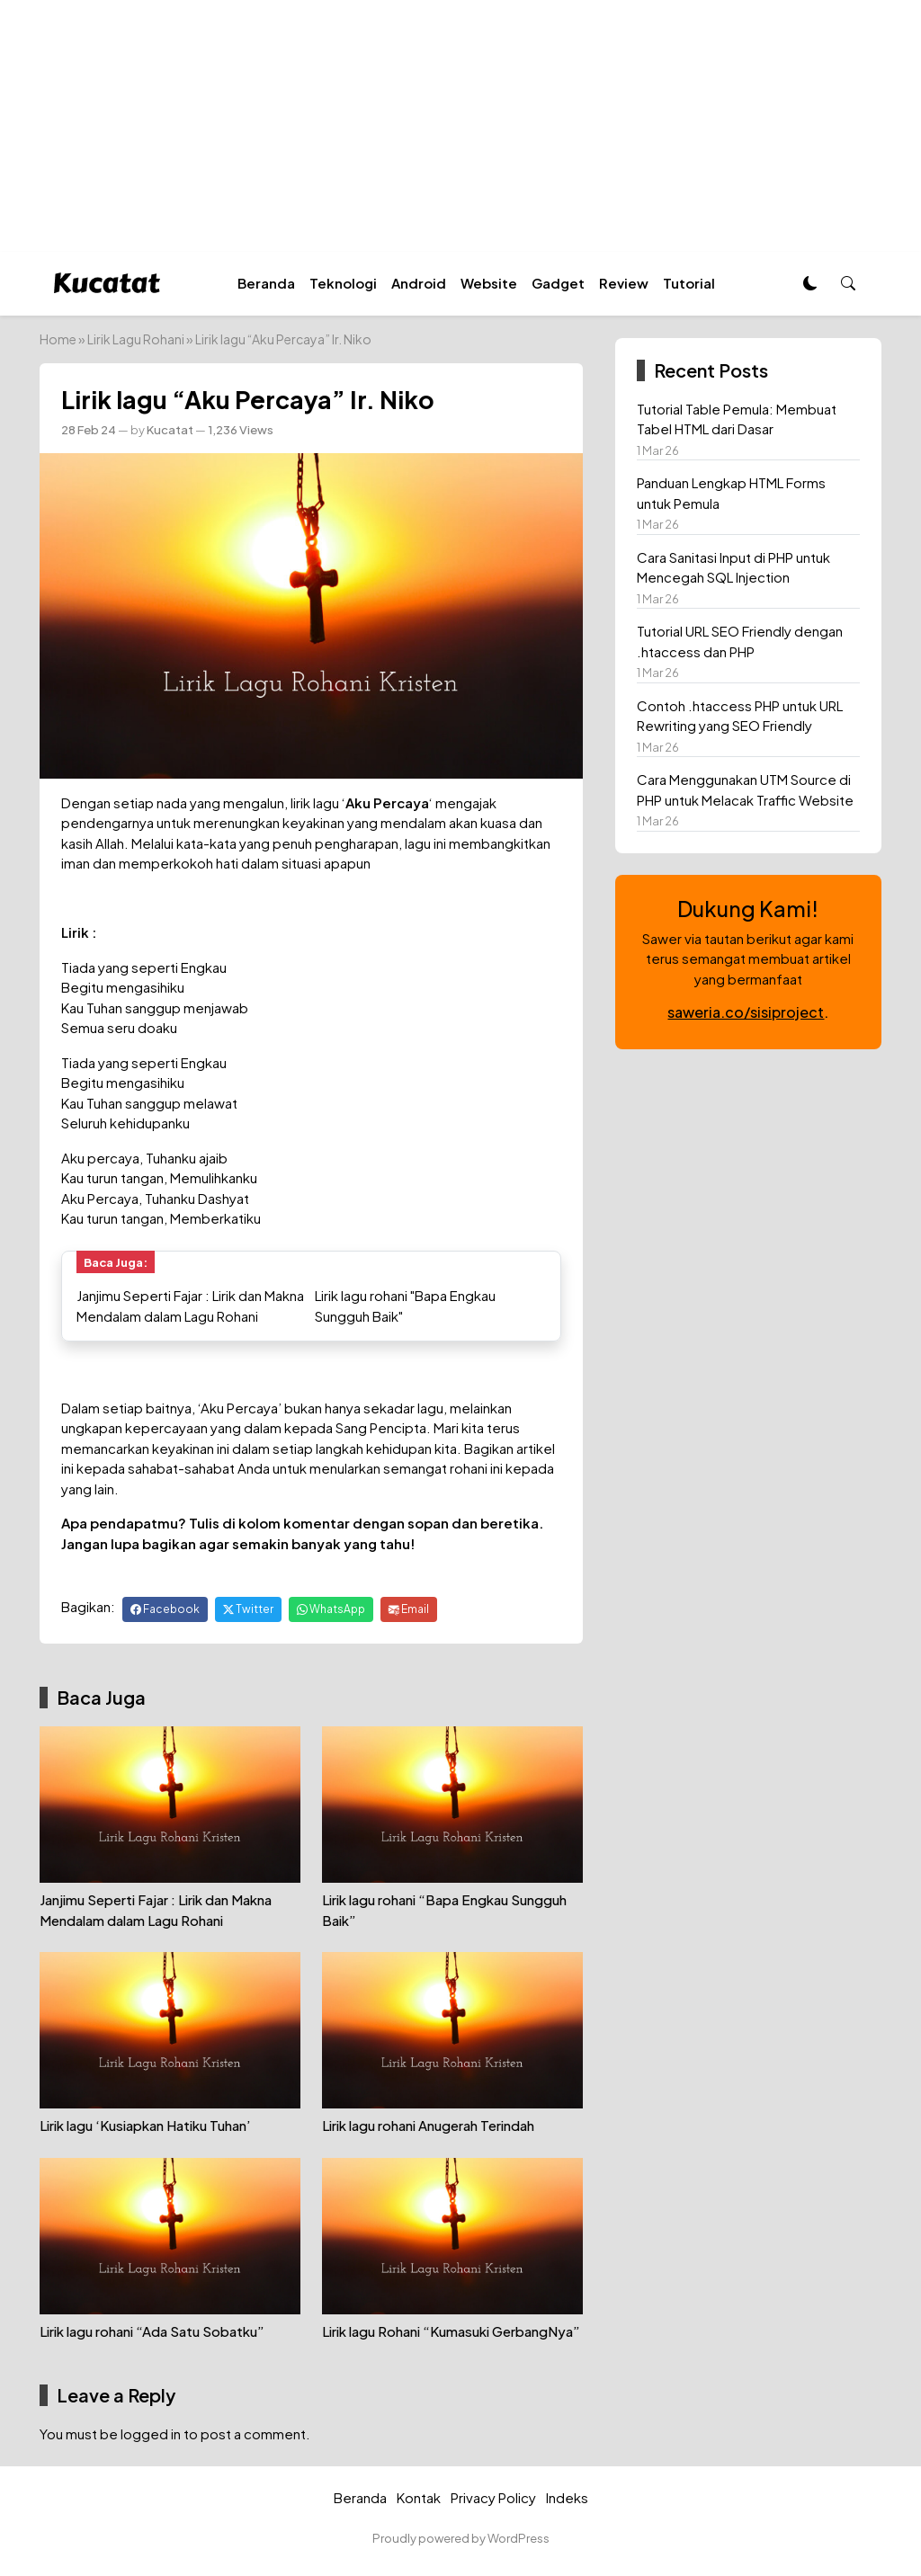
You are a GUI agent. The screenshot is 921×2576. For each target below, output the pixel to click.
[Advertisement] (460, 126)
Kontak (419, 2497)
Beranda (360, 2497)
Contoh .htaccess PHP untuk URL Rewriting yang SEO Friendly (740, 716)
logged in (151, 2433)
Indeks (567, 2497)
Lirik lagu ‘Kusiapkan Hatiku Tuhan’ (145, 2125)
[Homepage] (107, 281)
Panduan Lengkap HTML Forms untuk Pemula (731, 493)
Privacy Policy (493, 2497)
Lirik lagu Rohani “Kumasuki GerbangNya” (451, 2331)
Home (58, 339)
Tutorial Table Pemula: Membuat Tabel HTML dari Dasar (736, 419)
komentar (316, 1522)
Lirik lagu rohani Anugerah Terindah (428, 2125)
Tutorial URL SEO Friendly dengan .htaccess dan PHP (740, 641)
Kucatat (170, 429)
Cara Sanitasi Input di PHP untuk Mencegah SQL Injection (733, 567)
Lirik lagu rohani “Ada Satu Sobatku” (152, 2331)
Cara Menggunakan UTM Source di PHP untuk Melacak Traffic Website (745, 789)
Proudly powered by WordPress (461, 2537)
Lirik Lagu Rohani (135, 339)
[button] (848, 283)
